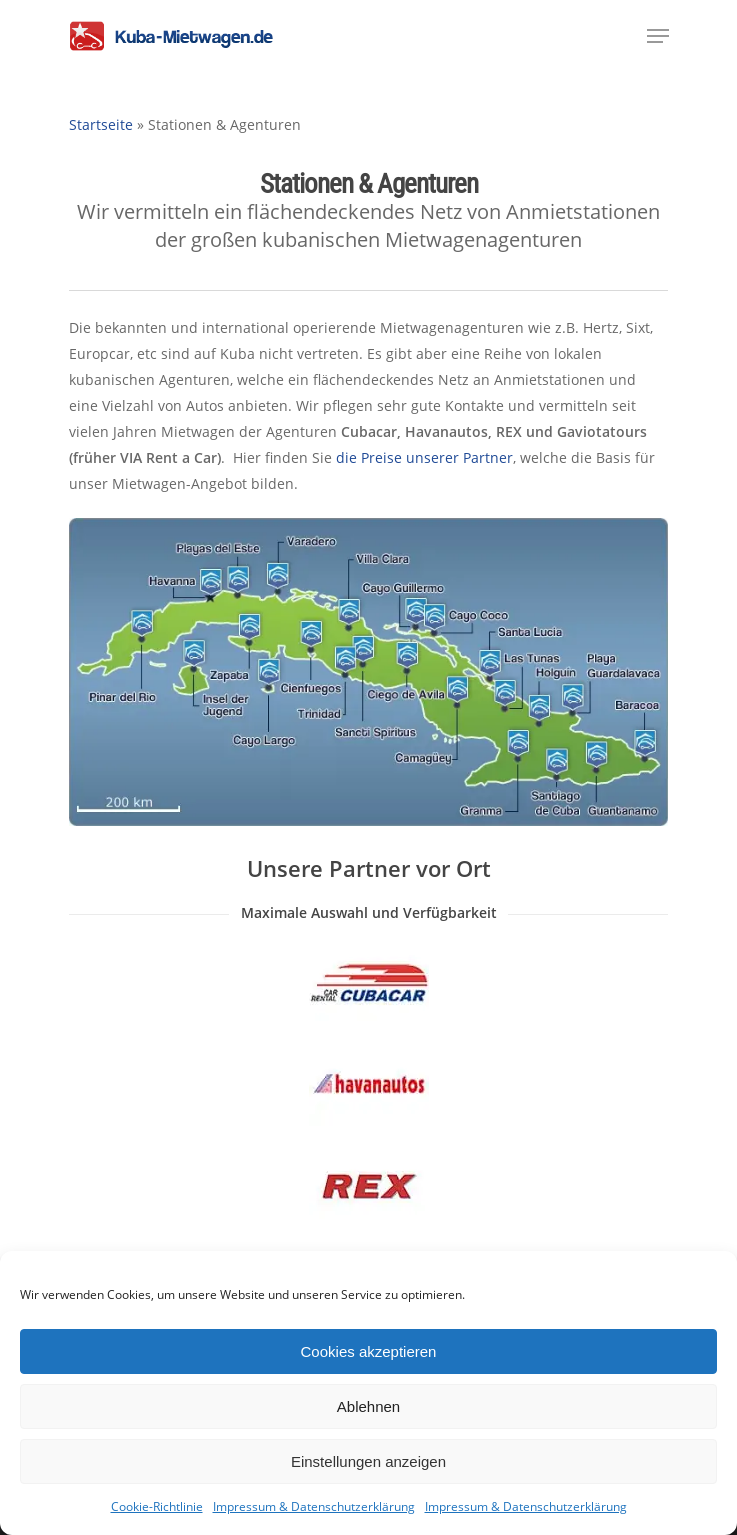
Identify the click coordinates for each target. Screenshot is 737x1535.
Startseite (101, 124)
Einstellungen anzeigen (368, 1461)
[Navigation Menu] (658, 36)
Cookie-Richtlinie (157, 1506)
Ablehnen (368, 1406)
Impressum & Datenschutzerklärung (314, 1506)
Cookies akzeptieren (369, 1351)
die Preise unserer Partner (424, 457)
